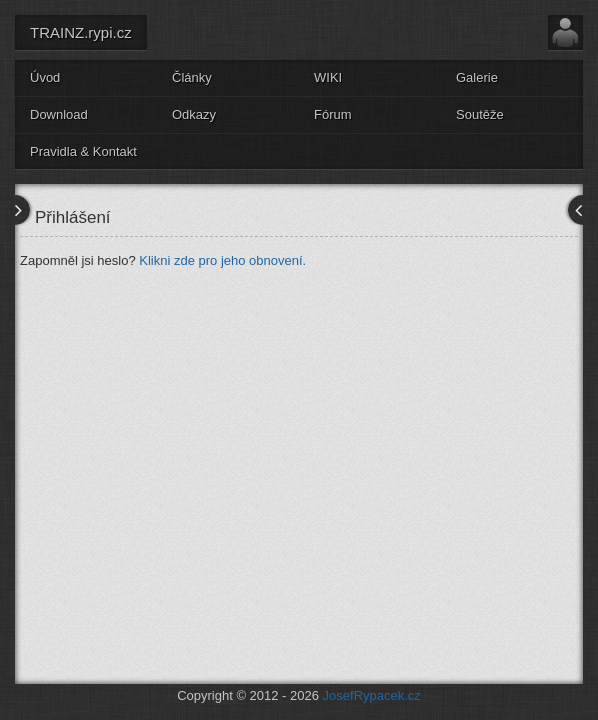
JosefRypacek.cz (372, 695)
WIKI (328, 77)
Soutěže (480, 114)
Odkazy (194, 114)
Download (59, 114)
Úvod (45, 77)
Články (192, 77)
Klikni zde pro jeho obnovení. (222, 260)
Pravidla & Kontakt (83, 151)
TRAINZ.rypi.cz (81, 32)
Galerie (477, 77)
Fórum (333, 114)
